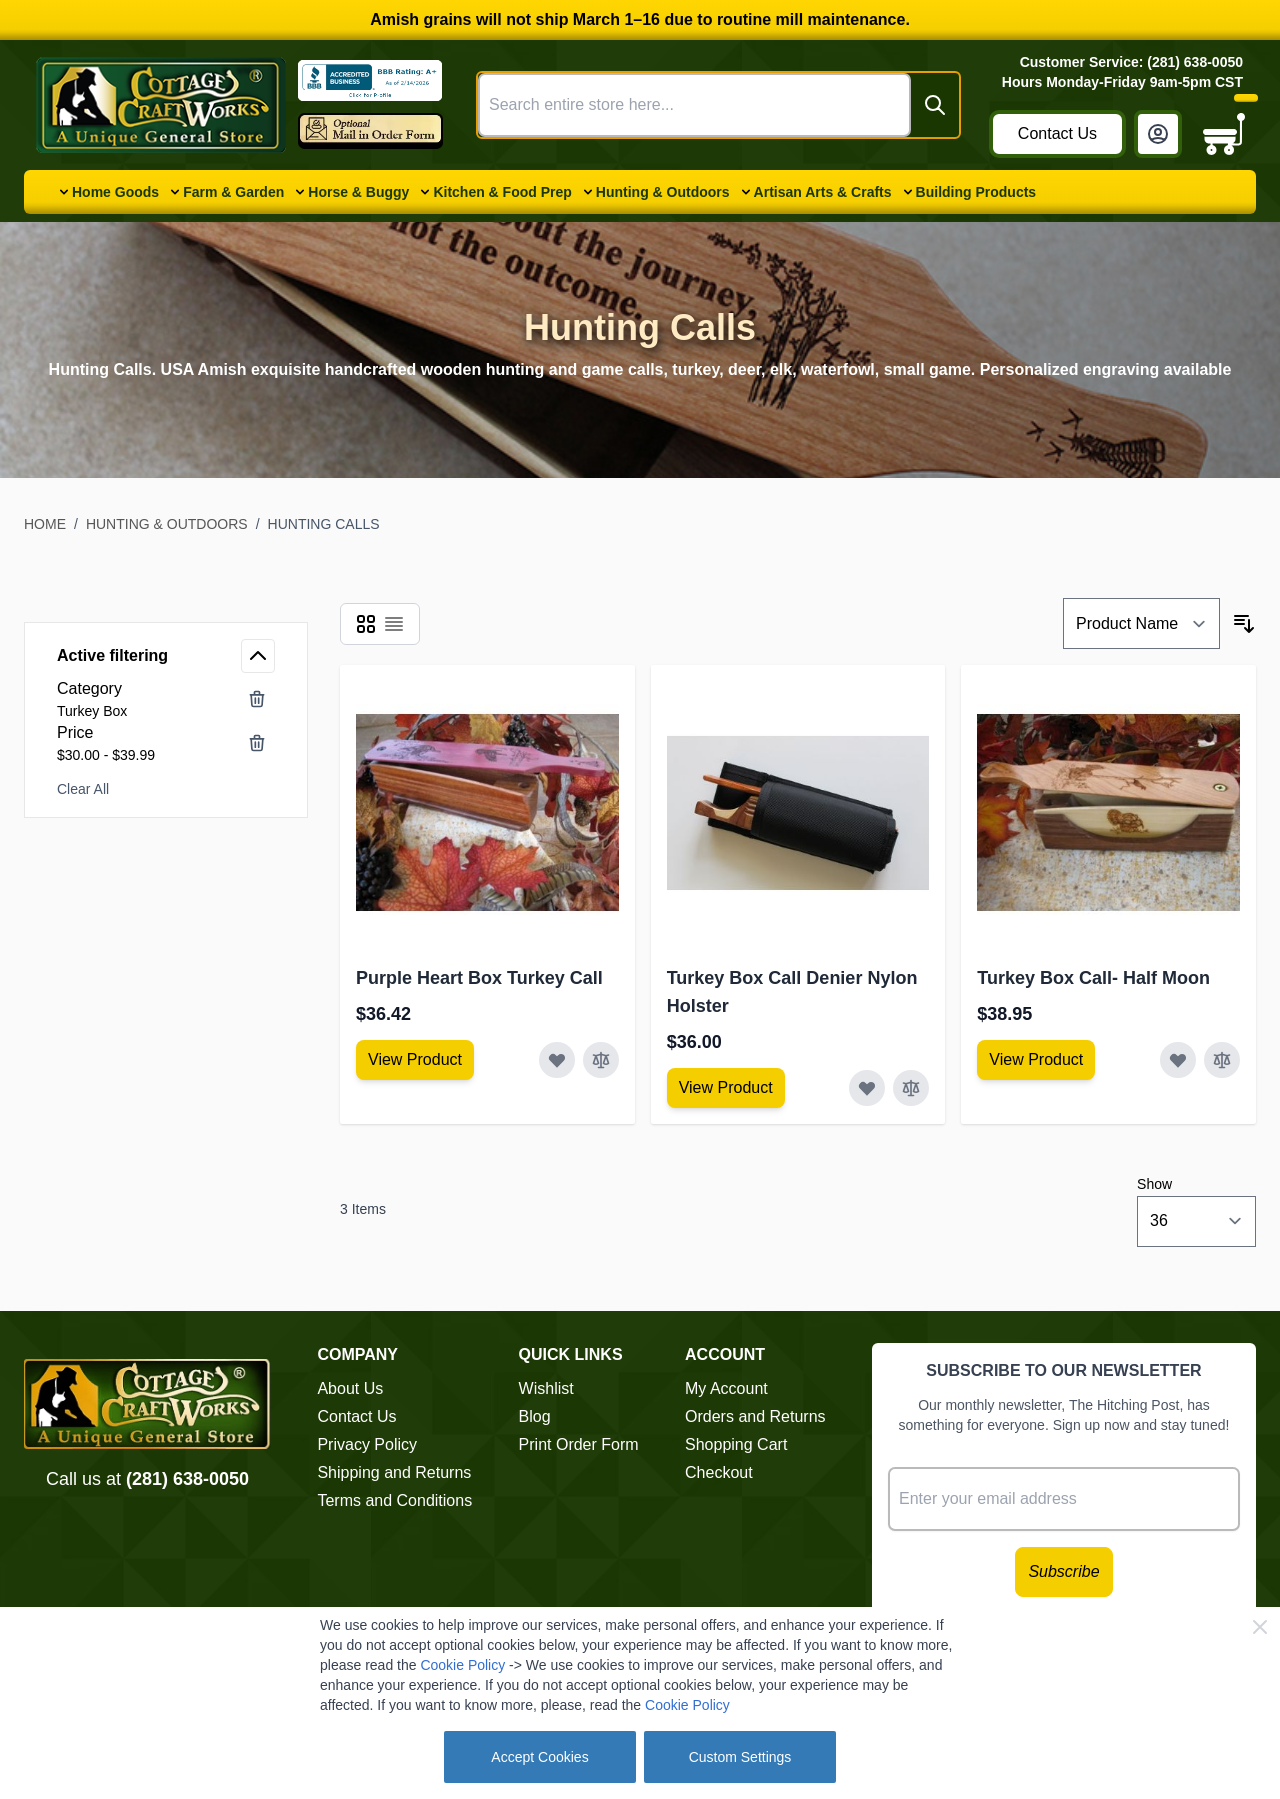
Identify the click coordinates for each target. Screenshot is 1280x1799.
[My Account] (1158, 134)
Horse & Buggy (358, 192)
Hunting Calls (324, 524)
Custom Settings (740, 1757)
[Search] (935, 105)
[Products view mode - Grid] (366, 624)
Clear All (83, 789)
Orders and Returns (755, 1416)
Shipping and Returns (394, 1472)
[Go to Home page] (161, 105)
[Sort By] (1141, 623)
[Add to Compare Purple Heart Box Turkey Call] (601, 1060)
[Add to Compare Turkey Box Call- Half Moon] (1222, 1060)
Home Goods (115, 192)
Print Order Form (579, 1444)
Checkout (719, 1472)
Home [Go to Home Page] (45, 524)
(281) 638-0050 (187, 1479)
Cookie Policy (462, 1665)
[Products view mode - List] (394, 624)
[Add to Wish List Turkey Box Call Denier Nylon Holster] (867, 1088)
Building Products (976, 192)
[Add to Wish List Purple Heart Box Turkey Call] (557, 1060)
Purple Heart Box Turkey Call (479, 978)
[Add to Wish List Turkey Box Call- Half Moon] (1178, 1060)
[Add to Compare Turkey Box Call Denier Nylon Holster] (911, 1088)
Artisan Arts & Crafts (823, 192)
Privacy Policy (367, 1444)
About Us (350, 1388)
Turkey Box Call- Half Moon (1093, 978)
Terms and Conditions (394, 1500)
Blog (535, 1416)
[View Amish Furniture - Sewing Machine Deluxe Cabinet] (415, 1060)
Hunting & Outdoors (663, 192)
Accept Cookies (539, 1757)
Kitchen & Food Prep (502, 192)
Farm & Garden (233, 192)
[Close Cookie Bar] (1260, 1627)
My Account (726, 1388)
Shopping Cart (736, 1444)
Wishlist (546, 1388)
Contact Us (1057, 133)
